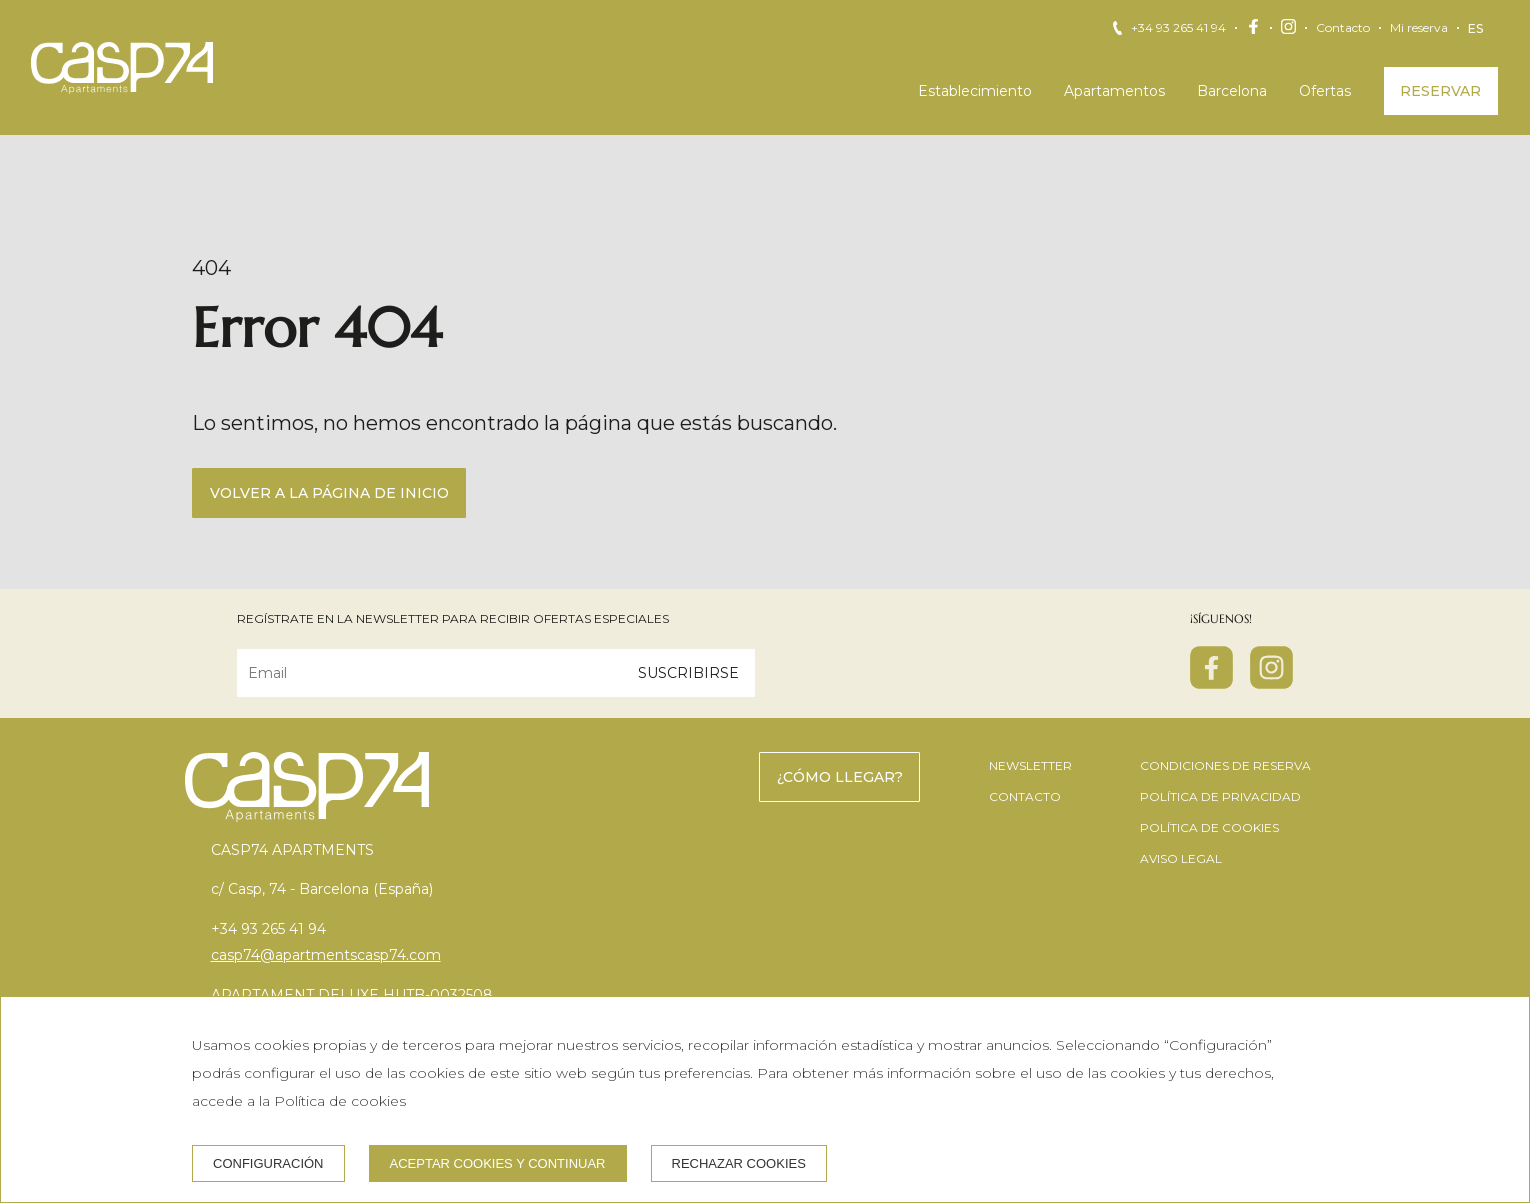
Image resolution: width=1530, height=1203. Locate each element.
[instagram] (1271, 683)
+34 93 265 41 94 (1178, 28)
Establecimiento (975, 91)
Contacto (1343, 28)
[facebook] (1211, 683)
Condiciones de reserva (1225, 765)
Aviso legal (1181, 858)
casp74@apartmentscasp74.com (326, 955)
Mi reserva (1419, 28)
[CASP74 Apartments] (122, 68)
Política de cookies (1209, 827)
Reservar (1440, 91)
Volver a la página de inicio (329, 493)
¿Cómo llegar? (840, 777)
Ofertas (1325, 91)
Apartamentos (1114, 91)
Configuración (268, 1163)
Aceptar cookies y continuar (498, 1163)
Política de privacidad (1220, 796)
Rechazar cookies (739, 1163)
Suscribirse (688, 673)
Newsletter (1030, 765)
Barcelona (1232, 91)
